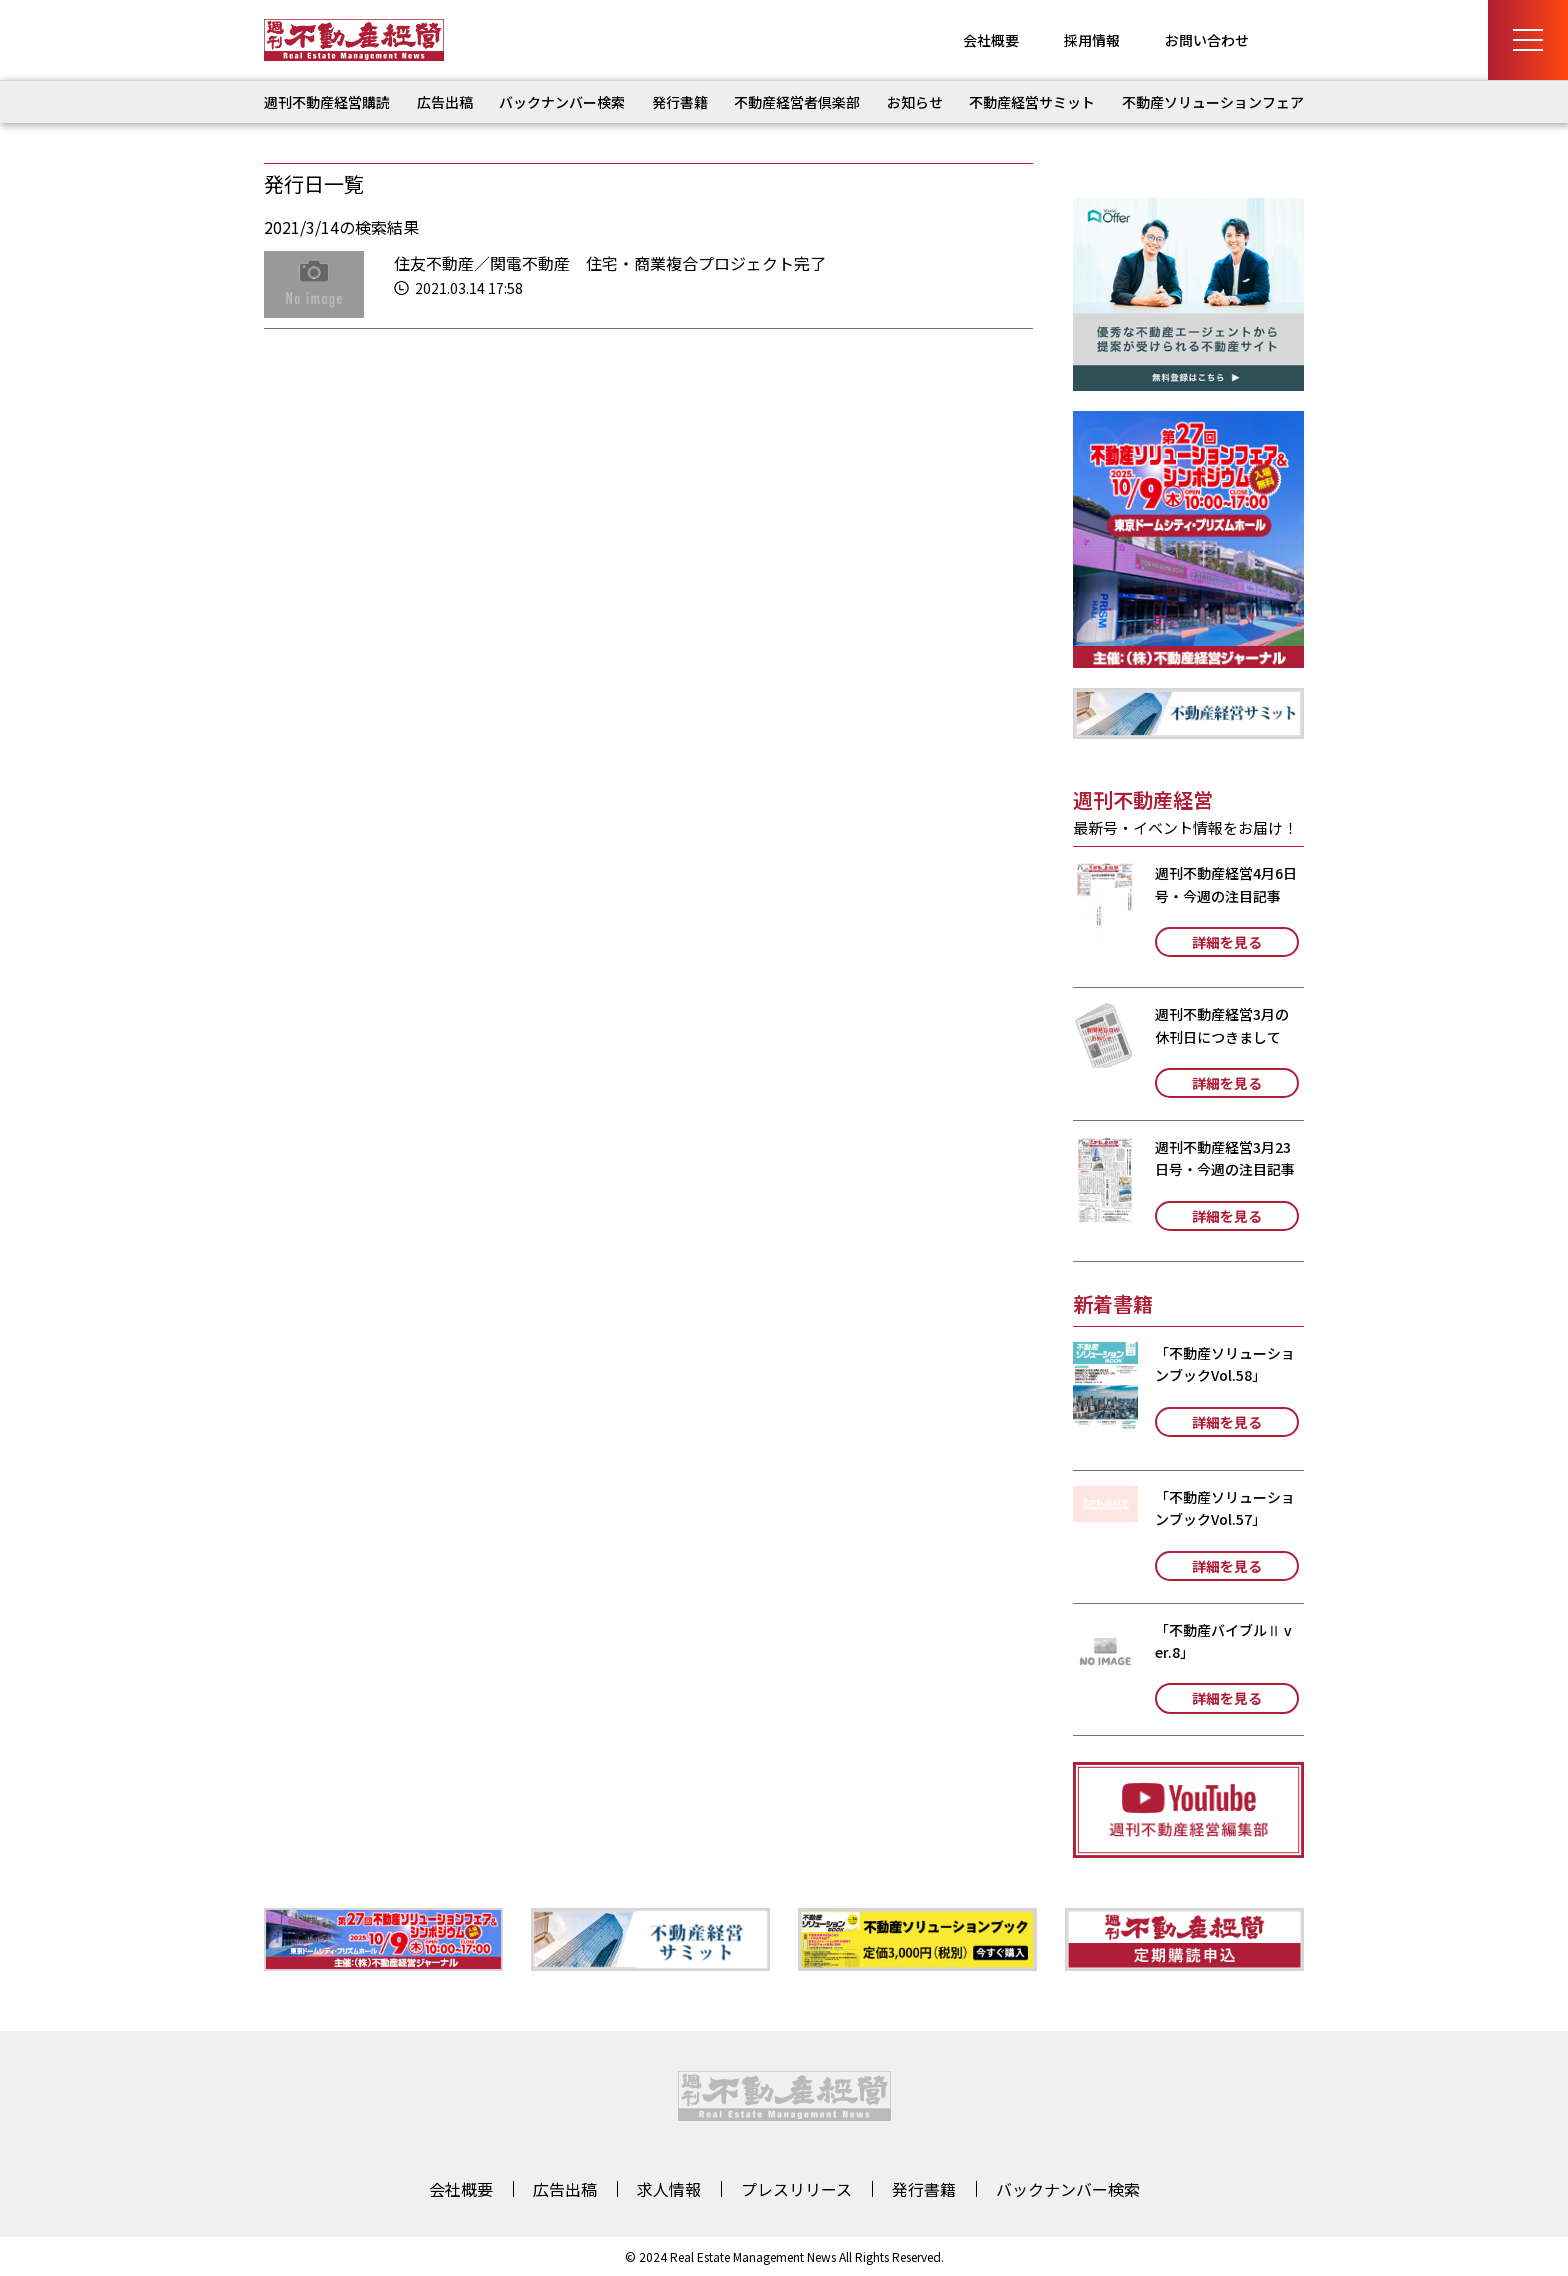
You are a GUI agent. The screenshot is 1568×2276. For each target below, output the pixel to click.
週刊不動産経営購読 (327, 102)
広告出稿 (445, 102)
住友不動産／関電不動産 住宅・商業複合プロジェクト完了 (610, 263)
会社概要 (991, 40)
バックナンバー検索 (562, 102)
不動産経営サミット (1032, 102)
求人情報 (669, 2189)
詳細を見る (1227, 942)
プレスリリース (796, 2189)
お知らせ (915, 102)
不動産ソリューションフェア (1213, 102)
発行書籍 (680, 102)
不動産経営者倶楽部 (797, 102)
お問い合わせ (1207, 40)
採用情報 (1092, 40)
